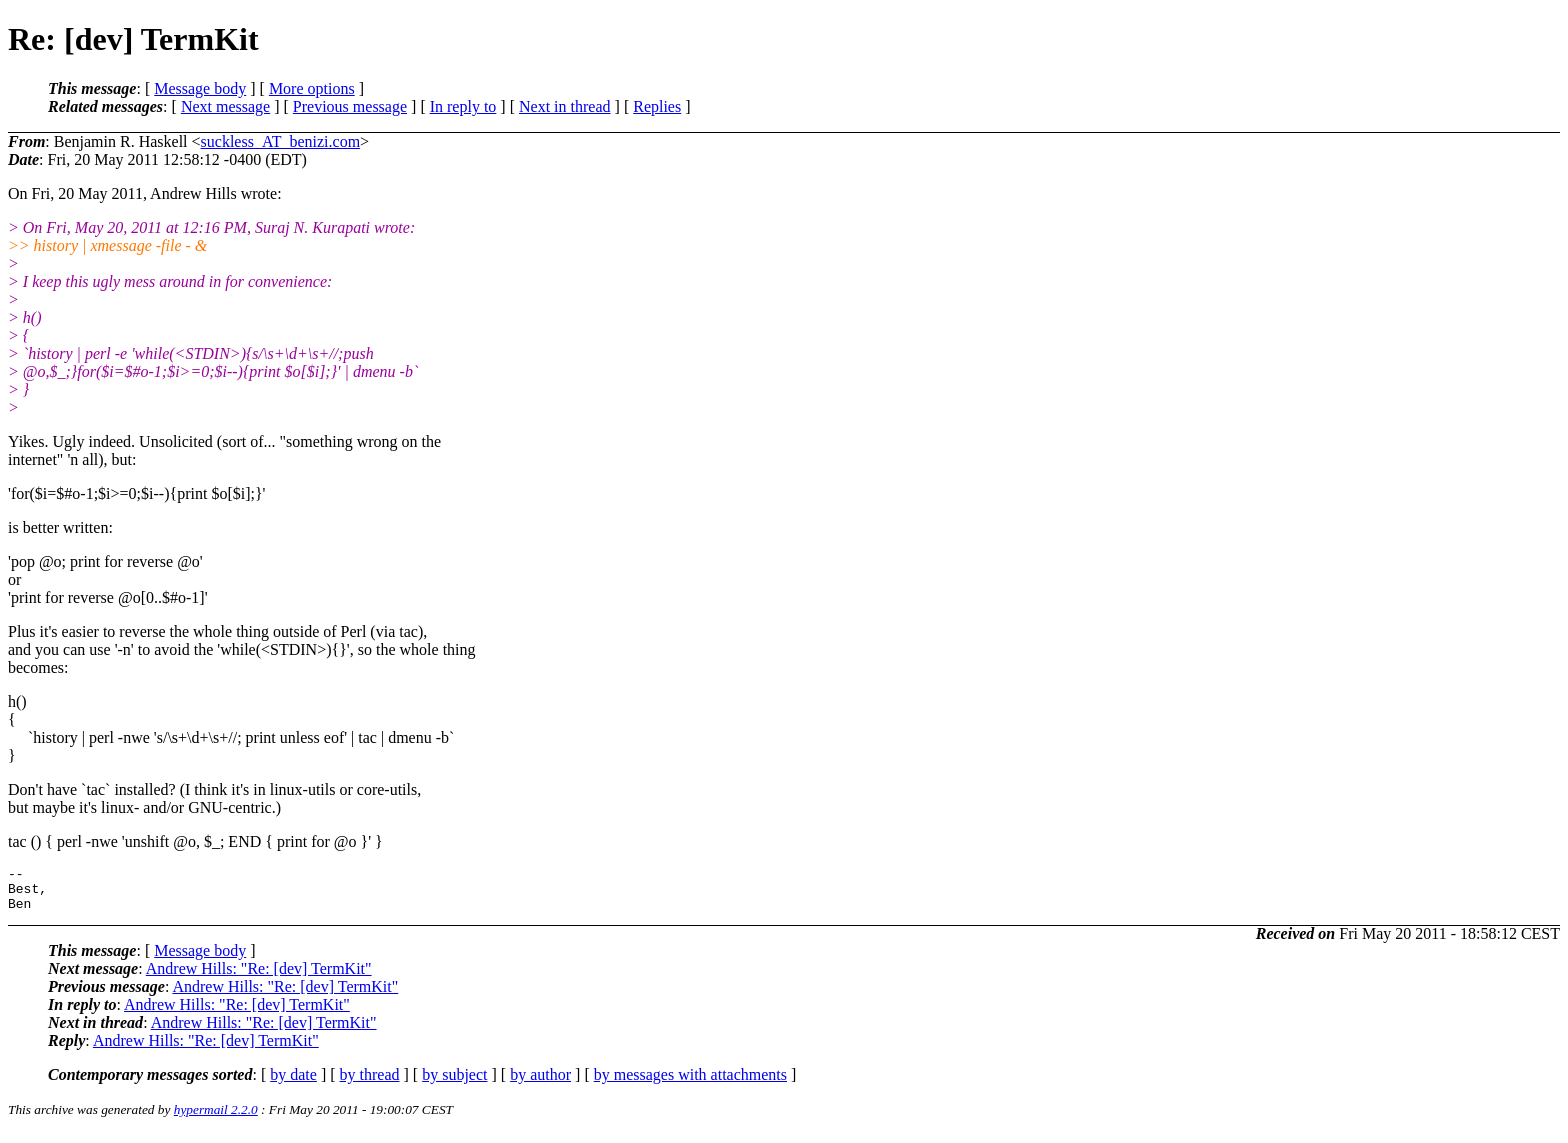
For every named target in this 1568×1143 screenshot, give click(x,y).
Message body (200, 88)
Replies (657, 106)
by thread (370, 1083)
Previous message (350, 106)
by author (540, 1083)
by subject (454, 1083)
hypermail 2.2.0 (216, 1118)
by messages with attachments (690, 1083)
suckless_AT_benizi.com (281, 141)
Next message (225, 106)
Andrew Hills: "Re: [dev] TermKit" (259, 977)
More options (312, 88)
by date (293, 1083)
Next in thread (565, 106)
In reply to (463, 106)
